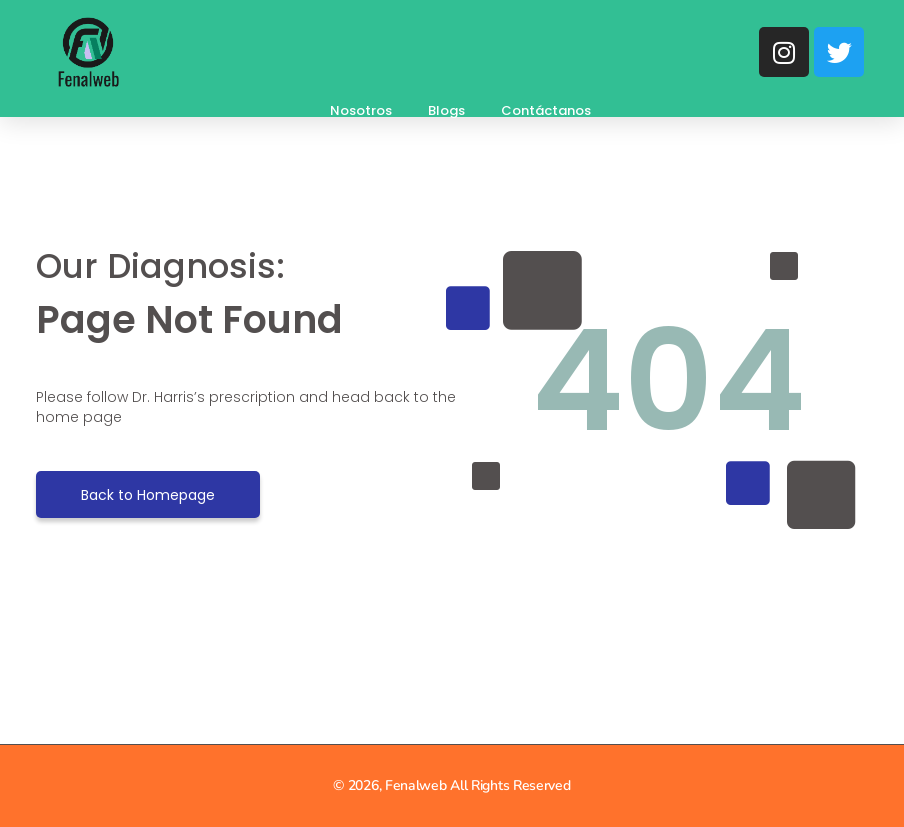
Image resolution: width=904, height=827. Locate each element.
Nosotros (361, 110)
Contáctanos (546, 110)
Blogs (446, 110)
